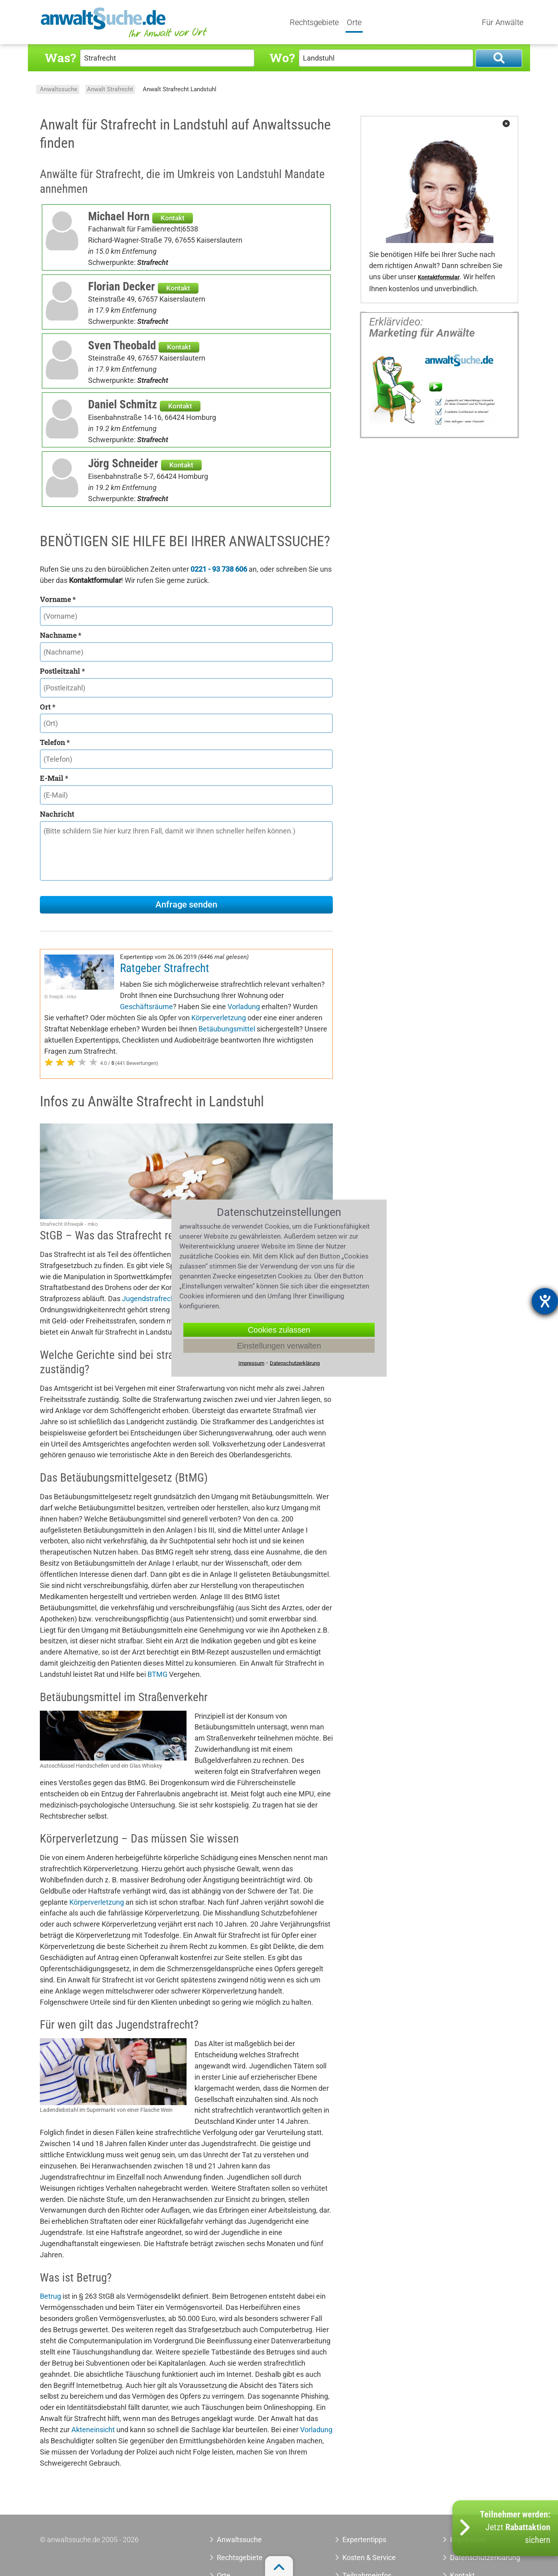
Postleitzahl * (62, 671)
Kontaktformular (439, 277)
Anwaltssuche (58, 89)
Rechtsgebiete (315, 22)
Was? (60, 57)
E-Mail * (54, 778)
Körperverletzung (245, 1006)
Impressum (251, 1363)
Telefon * (55, 742)
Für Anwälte (502, 22)
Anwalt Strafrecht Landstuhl (179, 89)
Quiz (464, 22)
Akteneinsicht (93, 2418)
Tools (437, 22)
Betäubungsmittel (254, 1018)
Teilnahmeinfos (366, 2564)
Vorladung (279, 995)
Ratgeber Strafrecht (164, 968)
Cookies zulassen (279, 1329)
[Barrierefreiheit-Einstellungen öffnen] (545, 1301)
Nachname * (60, 635)
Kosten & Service (369, 2546)
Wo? (282, 57)
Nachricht (57, 814)
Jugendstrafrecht (149, 1287)
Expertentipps (394, 22)
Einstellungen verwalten (279, 1345)
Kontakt (173, 218)
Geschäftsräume (182, 995)
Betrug (50, 2285)
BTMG (157, 1663)
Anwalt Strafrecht (110, 89)
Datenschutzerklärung (295, 1363)
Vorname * (58, 599)
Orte (355, 22)
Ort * (47, 707)
